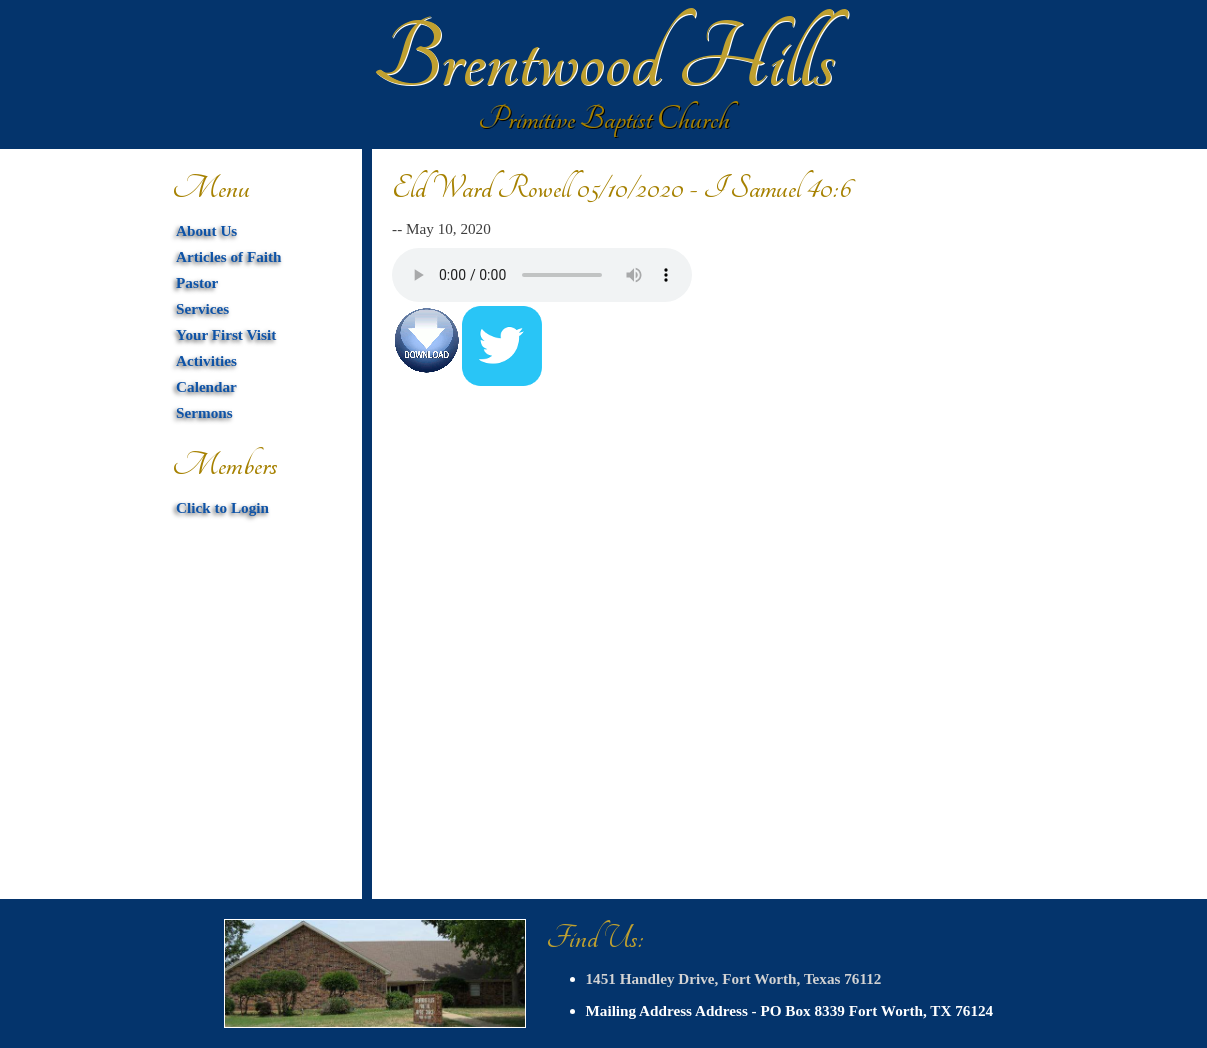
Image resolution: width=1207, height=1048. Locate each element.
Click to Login (222, 507)
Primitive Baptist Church (604, 119)
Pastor (197, 282)
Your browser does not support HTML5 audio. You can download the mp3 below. (542, 275)
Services (202, 308)
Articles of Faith (228, 256)
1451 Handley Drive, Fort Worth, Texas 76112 (734, 978)
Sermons (204, 412)
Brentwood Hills (604, 60)
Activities (206, 360)
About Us (206, 230)
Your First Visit (226, 334)
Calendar (206, 386)
